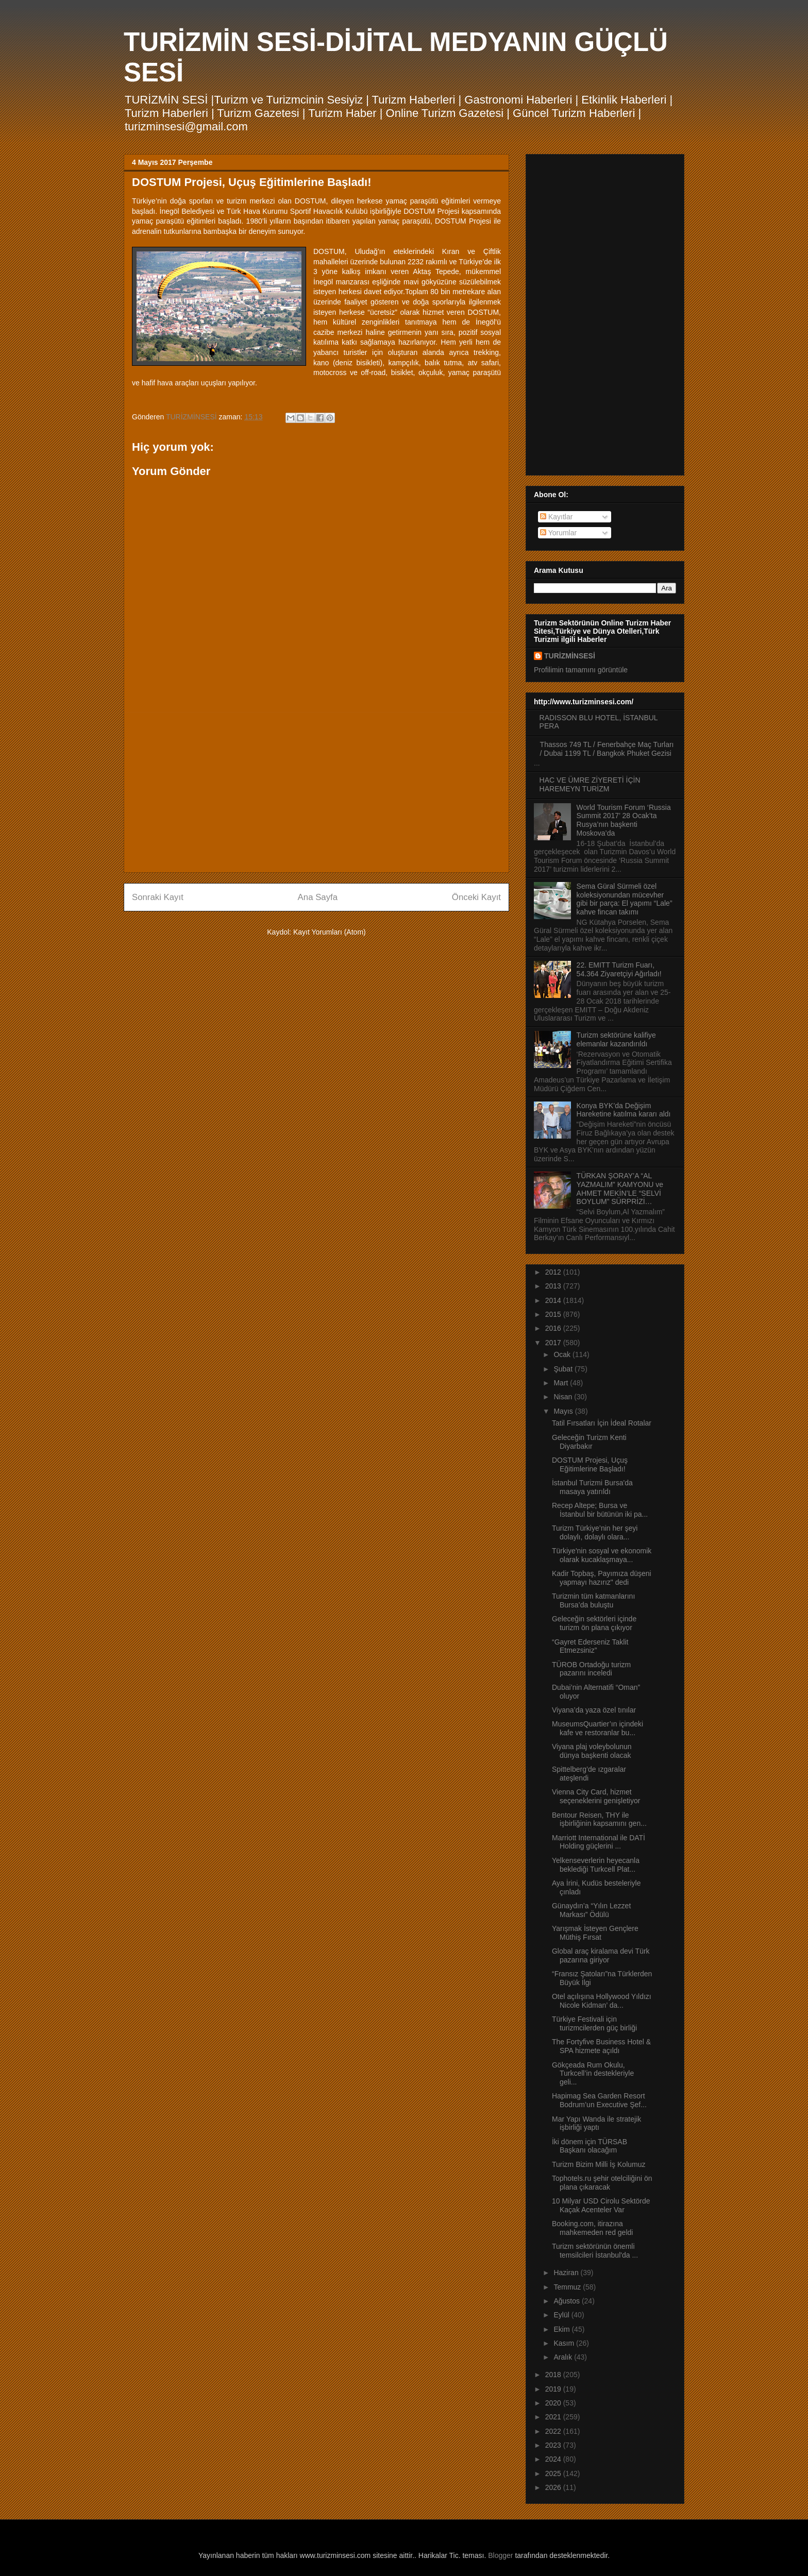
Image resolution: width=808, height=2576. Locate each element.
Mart (561, 1383)
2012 (554, 1272)
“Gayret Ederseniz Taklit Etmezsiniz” (590, 1646)
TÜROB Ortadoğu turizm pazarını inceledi (591, 1668)
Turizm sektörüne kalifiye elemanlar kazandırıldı (616, 1039)
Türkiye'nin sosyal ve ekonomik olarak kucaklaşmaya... (601, 1555)
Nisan (563, 1397)
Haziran (566, 2272)
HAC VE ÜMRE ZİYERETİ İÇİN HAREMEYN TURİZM (590, 784)
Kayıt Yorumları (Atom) (329, 932)
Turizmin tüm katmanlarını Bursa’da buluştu (593, 1600)
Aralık (563, 2357)
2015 (554, 1314)
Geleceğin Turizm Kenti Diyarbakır (589, 1441)
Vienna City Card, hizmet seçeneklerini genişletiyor (596, 1796)
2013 (554, 1286)
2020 (554, 2403)
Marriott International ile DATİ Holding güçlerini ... (598, 1842)
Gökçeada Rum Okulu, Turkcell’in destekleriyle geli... (593, 2074)
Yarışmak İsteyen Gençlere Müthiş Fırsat (595, 1932)
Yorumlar (558, 533)
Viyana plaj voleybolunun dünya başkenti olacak (592, 1750)
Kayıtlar (556, 517)
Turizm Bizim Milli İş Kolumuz (599, 2164)
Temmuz (568, 2287)
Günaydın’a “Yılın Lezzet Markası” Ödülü (591, 1910)
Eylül (562, 2315)
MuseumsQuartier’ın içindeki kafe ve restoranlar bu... (597, 1728)
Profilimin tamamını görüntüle (581, 670)
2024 (554, 2459)
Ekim (562, 2329)
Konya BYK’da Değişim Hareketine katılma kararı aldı (624, 1109)
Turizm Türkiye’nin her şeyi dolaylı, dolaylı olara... (595, 1532)
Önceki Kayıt (476, 897)
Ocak (563, 1354)
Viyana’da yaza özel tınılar (594, 1710)
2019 (554, 2389)
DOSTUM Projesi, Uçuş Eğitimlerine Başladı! (590, 1464)
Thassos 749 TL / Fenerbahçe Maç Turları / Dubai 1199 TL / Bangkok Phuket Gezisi (607, 748)
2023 (554, 2445)
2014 (554, 1300)
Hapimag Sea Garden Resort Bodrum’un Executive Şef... (599, 2100)
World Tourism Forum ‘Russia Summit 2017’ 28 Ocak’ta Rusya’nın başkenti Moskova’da (624, 820)
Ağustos (567, 2301)
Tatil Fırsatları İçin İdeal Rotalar (601, 1423)
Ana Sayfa (318, 897)
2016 (554, 1328)
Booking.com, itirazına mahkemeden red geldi (592, 2227)
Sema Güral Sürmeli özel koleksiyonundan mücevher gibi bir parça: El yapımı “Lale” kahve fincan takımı (624, 899)
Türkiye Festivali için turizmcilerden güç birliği (594, 2023)
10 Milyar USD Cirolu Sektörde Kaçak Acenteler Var (601, 2205)
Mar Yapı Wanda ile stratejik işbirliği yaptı (596, 2123)
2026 (554, 2487)
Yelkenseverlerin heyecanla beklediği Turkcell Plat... (595, 1864)
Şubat (563, 1369)
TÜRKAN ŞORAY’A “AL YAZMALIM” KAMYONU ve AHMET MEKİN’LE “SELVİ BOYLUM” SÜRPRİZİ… (620, 1189)
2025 (554, 2473)
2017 (554, 1342)
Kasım (564, 2343)
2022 (554, 2431)
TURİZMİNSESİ (569, 656)
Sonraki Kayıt (157, 897)
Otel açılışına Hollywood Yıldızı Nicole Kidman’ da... (601, 2000)
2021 (554, 2417)
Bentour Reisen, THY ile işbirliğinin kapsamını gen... (599, 1819)
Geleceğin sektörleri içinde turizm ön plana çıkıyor (594, 1623)
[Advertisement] (316, 792)
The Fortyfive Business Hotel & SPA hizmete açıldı (601, 2046)
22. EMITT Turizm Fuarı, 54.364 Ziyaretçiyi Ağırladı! (619, 969)
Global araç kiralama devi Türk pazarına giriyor (601, 1955)
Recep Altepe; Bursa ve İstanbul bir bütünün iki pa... (600, 1509)
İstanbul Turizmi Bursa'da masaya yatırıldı (592, 1487)
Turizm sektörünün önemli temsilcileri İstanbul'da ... (595, 2250)
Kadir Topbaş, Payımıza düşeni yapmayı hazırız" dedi (601, 1577)
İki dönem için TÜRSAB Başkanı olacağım (589, 2146)
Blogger (500, 2555)
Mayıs (564, 1411)
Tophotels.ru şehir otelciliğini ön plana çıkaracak (602, 2182)
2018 (554, 2374)
